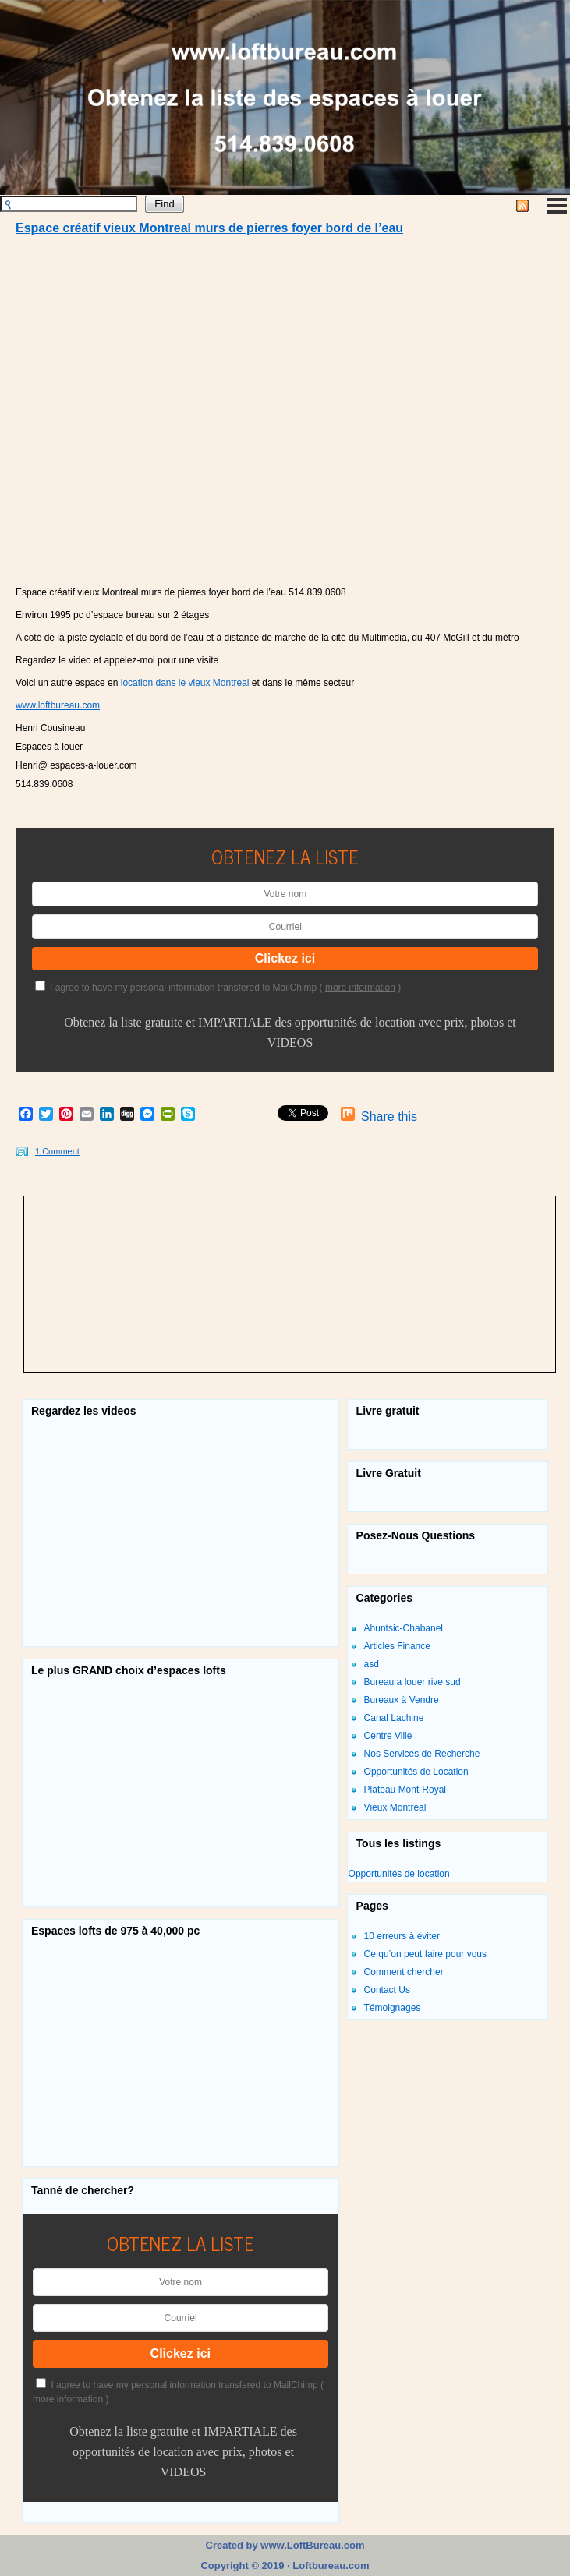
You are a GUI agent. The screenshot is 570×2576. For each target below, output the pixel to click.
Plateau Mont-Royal (405, 1789)
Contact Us (387, 1989)
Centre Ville (388, 1735)
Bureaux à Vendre (401, 1699)
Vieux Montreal (395, 1807)
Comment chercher (404, 1971)
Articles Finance (397, 1646)
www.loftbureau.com (58, 705)
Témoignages (392, 2007)
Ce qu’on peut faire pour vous (425, 1954)
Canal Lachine (394, 1717)
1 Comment (57, 1151)
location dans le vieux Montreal (185, 682)
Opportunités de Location (416, 1771)
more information (360, 987)
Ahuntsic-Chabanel (403, 1628)
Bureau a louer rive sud (412, 1682)
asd (371, 1664)
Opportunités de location (399, 1873)
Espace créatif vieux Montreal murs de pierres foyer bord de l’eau (209, 228)
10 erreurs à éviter (402, 1936)
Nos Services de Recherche (422, 1753)
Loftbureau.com (330, 2565)
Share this (389, 1116)
